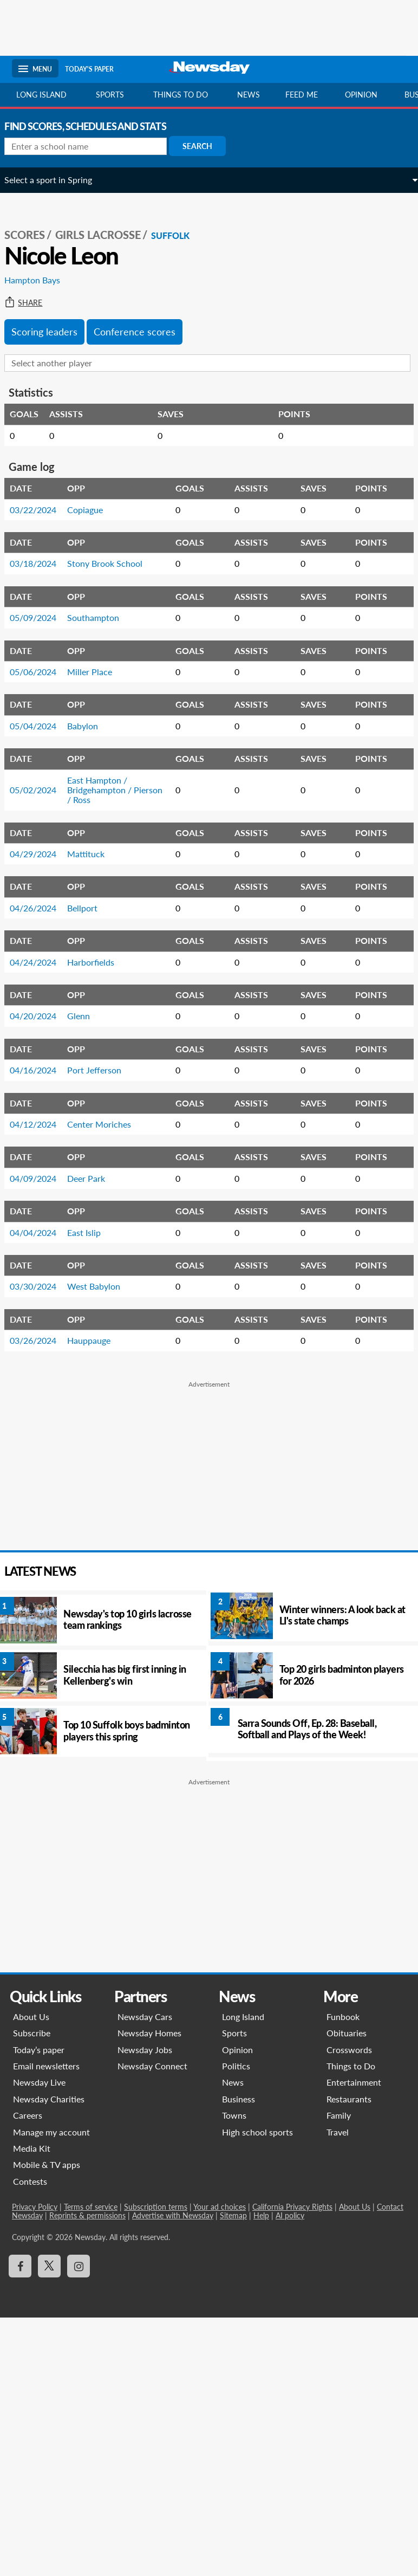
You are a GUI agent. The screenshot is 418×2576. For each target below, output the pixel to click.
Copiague (92, 509)
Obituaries (346, 2033)
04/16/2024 (40, 1070)
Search (205, 146)
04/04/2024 (40, 1232)
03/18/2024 (40, 563)
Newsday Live (40, 2082)
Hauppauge (96, 1340)
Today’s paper (40, 2049)
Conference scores (142, 332)
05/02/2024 (40, 790)
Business (238, 2099)
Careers (28, 2115)
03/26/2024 (40, 1340)
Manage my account (52, 2132)
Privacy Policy (35, 2206)
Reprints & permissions (88, 2215)
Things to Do (350, 2066)
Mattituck (93, 854)
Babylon (90, 726)
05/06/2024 (40, 671)
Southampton (101, 617)
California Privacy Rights (293, 2206)
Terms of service (92, 2206)
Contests (31, 2181)
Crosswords (348, 2049)
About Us (32, 2016)
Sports (110, 94)
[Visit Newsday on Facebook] (21, 2266)
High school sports (257, 2132)
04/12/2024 (40, 1124)
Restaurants (348, 2099)
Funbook (342, 2016)
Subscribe (32, 2033)
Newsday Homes (150, 2033)
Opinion (361, 94)
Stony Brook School (112, 563)
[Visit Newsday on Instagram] (79, 2266)
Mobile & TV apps (47, 2164)
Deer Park (94, 1178)
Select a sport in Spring (56, 179)
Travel (337, 2132)
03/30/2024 (40, 1286)
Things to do (180, 94)
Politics (236, 2066)
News (248, 94)
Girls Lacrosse (105, 234)
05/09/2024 (40, 617)
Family (338, 2115)
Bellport (90, 908)
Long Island (41, 94)
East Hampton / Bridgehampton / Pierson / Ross (122, 790)
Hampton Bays (40, 280)
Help (262, 2215)
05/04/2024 (40, 726)
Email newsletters (47, 2066)
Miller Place (97, 671)
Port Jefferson (102, 1070)
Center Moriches (107, 1124)
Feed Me (301, 94)
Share (31, 303)
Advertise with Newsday (173, 2215)
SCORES (32, 234)
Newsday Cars (145, 2016)
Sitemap (234, 2215)
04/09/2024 (40, 1178)
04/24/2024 (40, 962)
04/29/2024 (40, 854)
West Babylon (101, 1286)
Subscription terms (156, 2206)
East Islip (91, 1232)
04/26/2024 (40, 908)
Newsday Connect (153, 2066)
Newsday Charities (50, 2099)
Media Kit (32, 2148)
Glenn (86, 1016)
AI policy (291, 2215)
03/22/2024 (40, 509)
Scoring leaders (52, 332)
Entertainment (353, 2082)
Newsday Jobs (145, 2049)
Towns (234, 2115)
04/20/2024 (40, 1016)
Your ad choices (220, 2206)
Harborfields (98, 962)
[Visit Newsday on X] (50, 2266)
